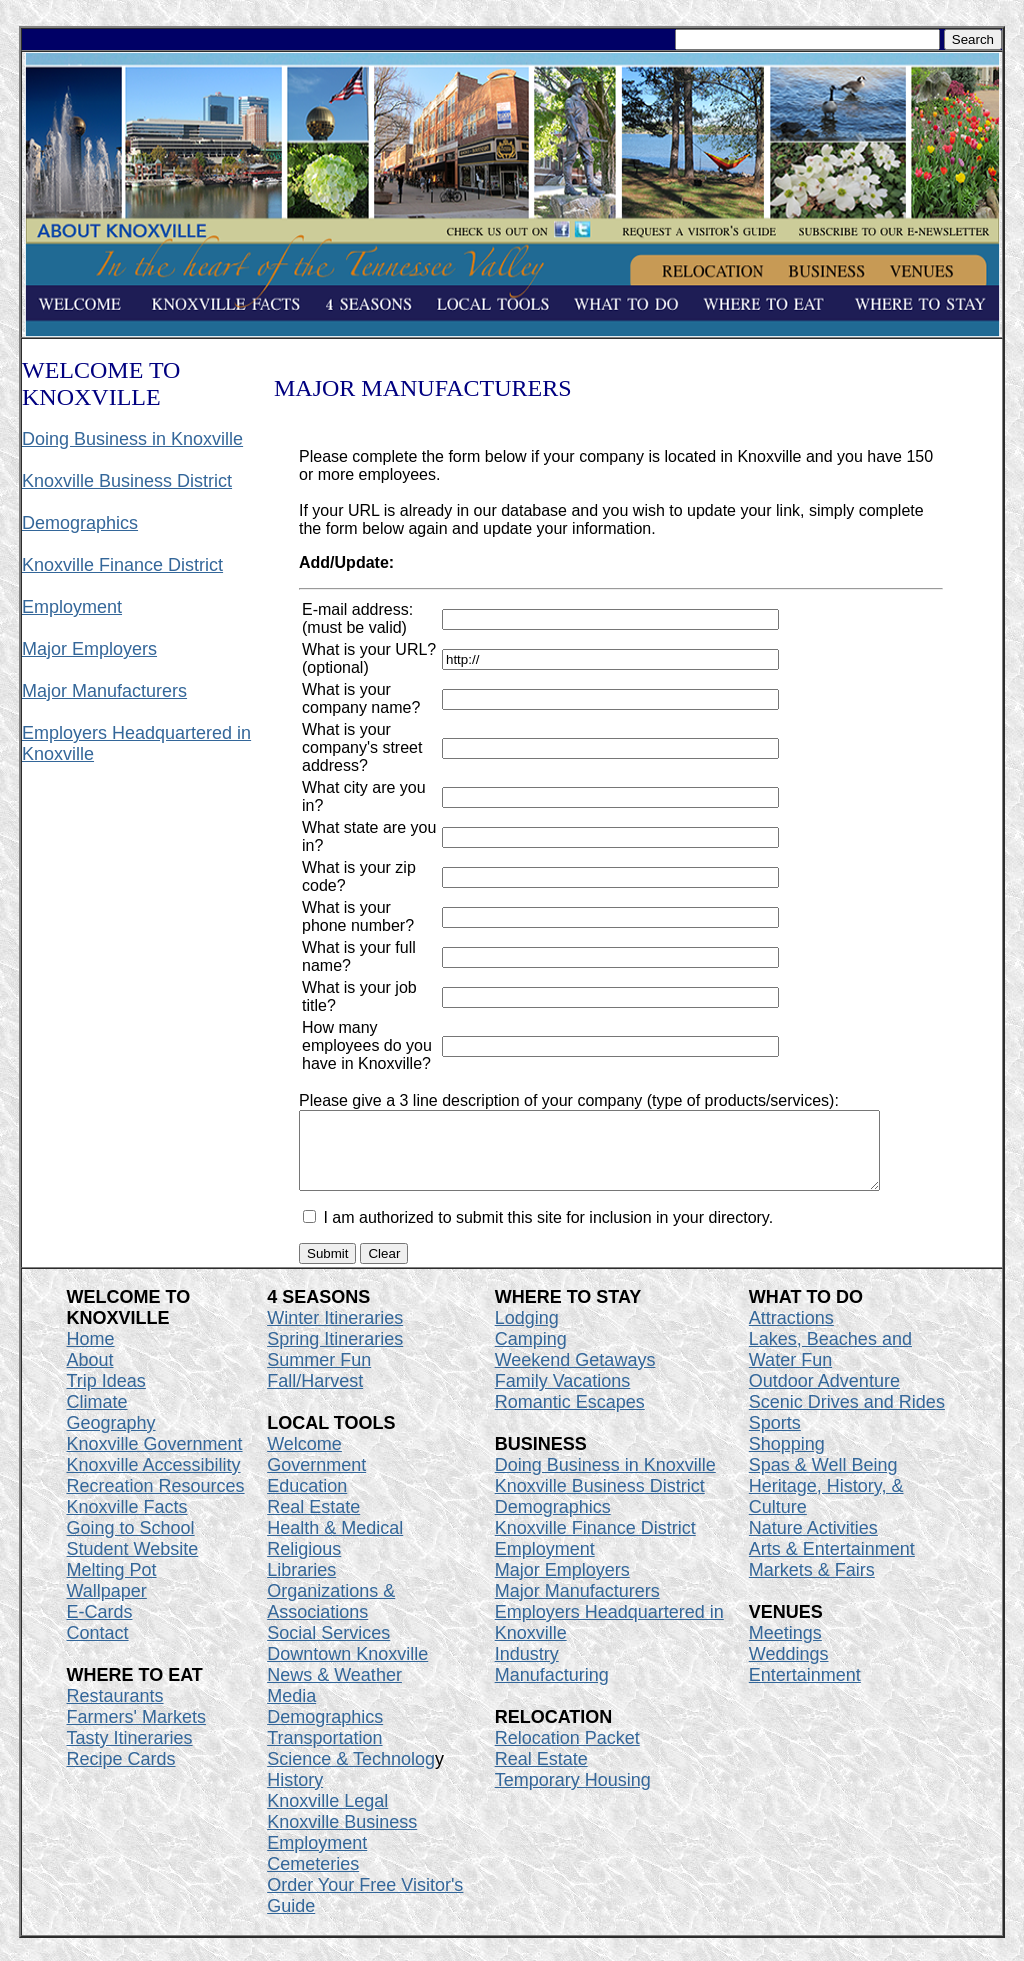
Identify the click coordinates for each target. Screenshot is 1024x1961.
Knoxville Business (342, 1837)
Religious (304, 1564)
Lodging (527, 1333)
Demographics (80, 523)
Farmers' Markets (136, 1732)
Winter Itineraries (335, 1333)
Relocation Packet (567, 1753)
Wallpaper (107, 1606)
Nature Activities (813, 1543)
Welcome (304, 1459)
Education (307, 1501)
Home (91, 1354)
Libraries (301, 1585)
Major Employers (89, 649)
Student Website (133, 1564)
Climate (97, 1417)
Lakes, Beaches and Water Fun (830, 1364)
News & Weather (334, 1690)
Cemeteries (313, 1879)
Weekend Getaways (575, 1375)
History (295, 1795)
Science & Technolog (351, 1774)
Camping (531, 1354)
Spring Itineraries (335, 1354)
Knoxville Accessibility (154, 1480)
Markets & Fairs (812, 1585)
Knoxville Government (155, 1459)
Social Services (328, 1648)
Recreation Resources (156, 1501)
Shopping (787, 1459)
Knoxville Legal (327, 1816)
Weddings (789, 1669)
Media (291, 1711)
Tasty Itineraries (130, 1753)
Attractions (791, 1333)
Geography (111, 1438)
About (90, 1375)
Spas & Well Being (823, 1480)
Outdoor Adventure (824, 1396)
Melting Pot (112, 1585)
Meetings (785, 1648)
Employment (72, 607)
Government (316, 1480)
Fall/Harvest (315, 1396)
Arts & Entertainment (832, 1564)
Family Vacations (563, 1396)
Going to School (131, 1543)
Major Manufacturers (104, 691)
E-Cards (100, 1627)
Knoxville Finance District (122, 565)
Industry (527, 1669)
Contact (98, 1648)
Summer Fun (319, 1375)
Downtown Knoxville (347, 1669)
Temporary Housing (573, 1795)
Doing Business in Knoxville (132, 439)
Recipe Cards (121, 1774)
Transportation (324, 1753)
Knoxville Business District (127, 481)
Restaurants (115, 1711)
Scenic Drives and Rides (847, 1417)
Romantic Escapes (570, 1417)
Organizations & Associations (331, 1616)
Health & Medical (335, 1543)
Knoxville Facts (127, 1522)
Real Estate (313, 1522)
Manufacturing (552, 1690)
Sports (775, 1438)
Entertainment (805, 1690)
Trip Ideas (106, 1396)
